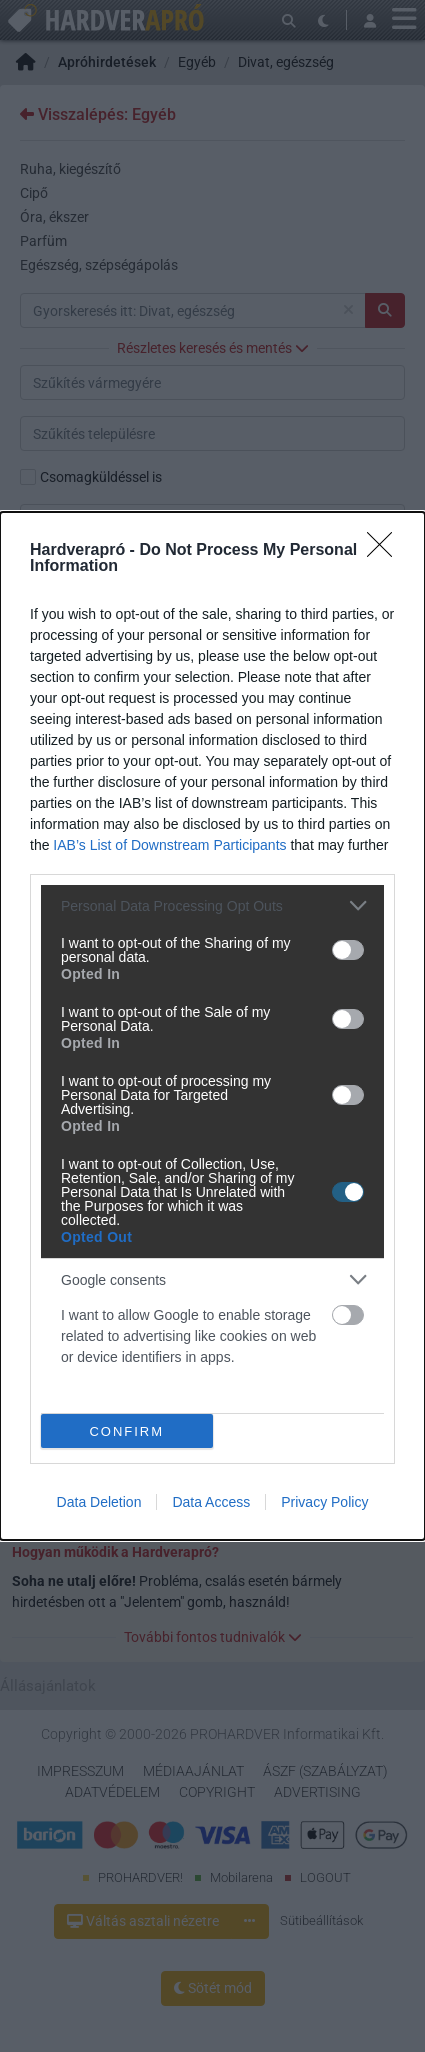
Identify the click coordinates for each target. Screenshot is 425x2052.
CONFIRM (126, 1431)
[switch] (348, 950)
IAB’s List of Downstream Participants (169, 845)
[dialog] (212, 1026)
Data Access (211, 1502)
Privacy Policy (324, 1502)
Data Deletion (99, 1502)
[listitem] (212, 905)
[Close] (386, 551)
